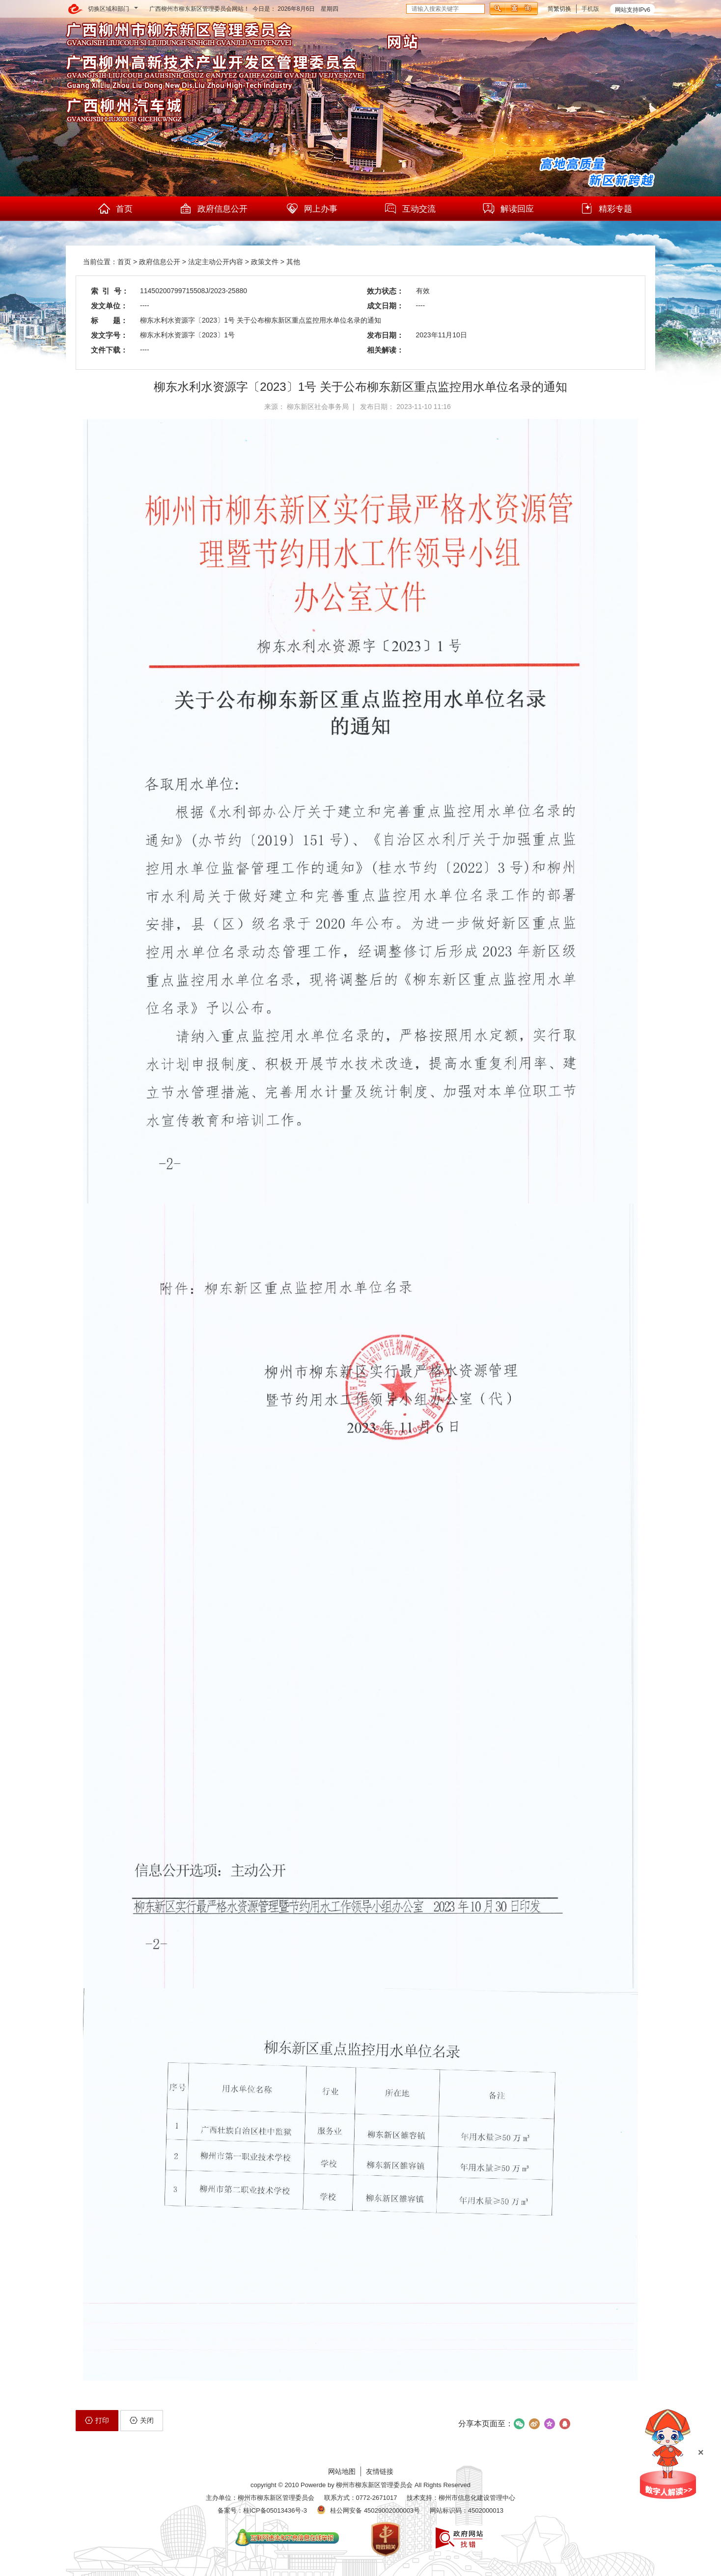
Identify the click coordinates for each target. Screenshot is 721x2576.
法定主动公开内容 (215, 262)
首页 (115, 209)
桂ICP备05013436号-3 (275, 2510)
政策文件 (264, 262)
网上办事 (311, 209)
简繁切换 (559, 8)
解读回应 (508, 209)
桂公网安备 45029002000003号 (375, 2510)
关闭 (142, 2420)
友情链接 (379, 2471)
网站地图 (342, 2471)
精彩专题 (606, 209)
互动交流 (410, 209)
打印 (97, 2420)
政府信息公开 (213, 209)
